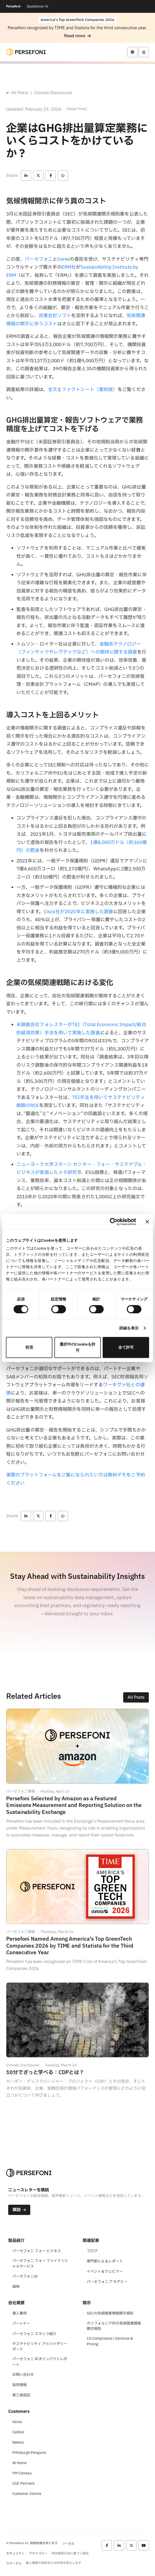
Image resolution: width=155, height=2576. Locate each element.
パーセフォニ (39, 259)
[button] (77, 36)
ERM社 (69, 267)
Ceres (63, 259)
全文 (52, 389)
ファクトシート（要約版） (90, 389)
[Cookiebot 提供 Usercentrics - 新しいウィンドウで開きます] (113, 1222)
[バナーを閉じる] (147, 1221)
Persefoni (13, 6)
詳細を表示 (129, 1328)
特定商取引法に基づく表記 (70, 2553)
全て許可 (126, 1347)
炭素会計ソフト (55, 315)
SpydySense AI (37, 6)
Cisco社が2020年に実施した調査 (78, 911)
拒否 (29, 1347)
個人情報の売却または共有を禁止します (53, 2563)
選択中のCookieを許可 (77, 1347)
